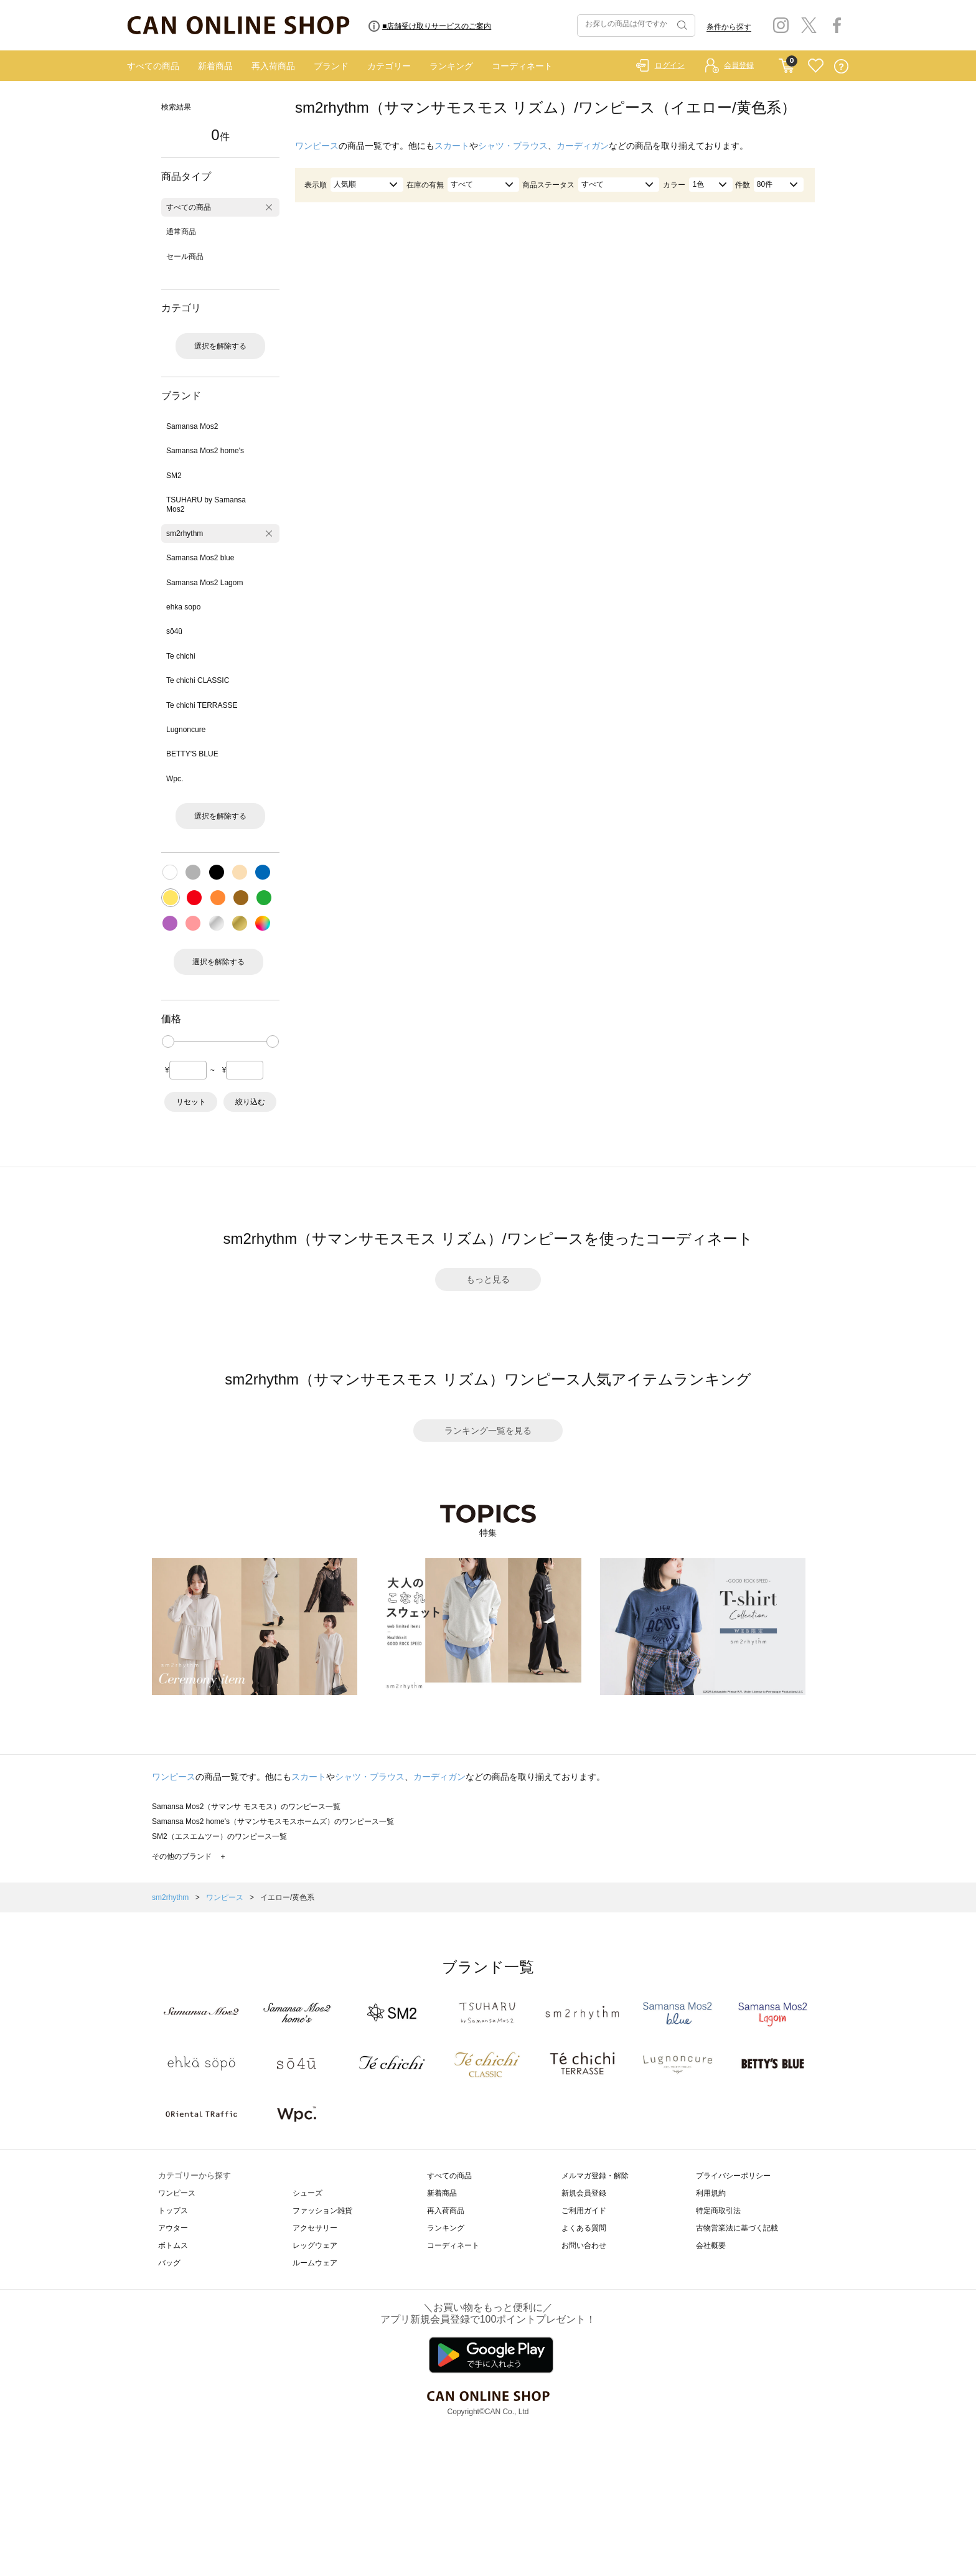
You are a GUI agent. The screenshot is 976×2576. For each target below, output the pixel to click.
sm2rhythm (184, 533)
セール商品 (185, 256)
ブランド (331, 66)
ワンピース (317, 146)
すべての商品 (153, 66)
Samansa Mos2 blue (200, 557)
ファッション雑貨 (322, 2210)
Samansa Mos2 (192, 426)
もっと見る (488, 1279)
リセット (191, 1102)
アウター (173, 2228)
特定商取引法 (718, 2210)
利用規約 (711, 2193)
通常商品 (181, 231)
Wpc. (174, 778)
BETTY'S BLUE (192, 754)
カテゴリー (389, 66)
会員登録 (739, 65)
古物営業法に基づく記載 (737, 2228)
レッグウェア (315, 2245)
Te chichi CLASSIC (197, 680)
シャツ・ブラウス (513, 146)
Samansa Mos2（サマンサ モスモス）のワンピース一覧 (246, 1806)
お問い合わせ (583, 2245)
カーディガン (582, 146)
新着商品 (215, 66)
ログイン (670, 65)
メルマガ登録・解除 (595, 2175)
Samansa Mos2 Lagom (204, 582)
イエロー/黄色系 (287, 1897)
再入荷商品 (273, 66)
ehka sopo (183, 607)
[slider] (168, 1041)
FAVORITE (816, 66)
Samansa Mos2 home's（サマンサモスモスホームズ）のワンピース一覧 (273, 1821)
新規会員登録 (583, 2193)
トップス (173, 2210)
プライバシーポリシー (733, 2175)
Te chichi (180, 656)
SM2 (174, 475)
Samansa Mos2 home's (205, 450)
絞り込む (250, 1102)
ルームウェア (315, 2263)
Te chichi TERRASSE (202, 705)
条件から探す (728, 26)
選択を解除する (220, 346)
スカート (451, 146)
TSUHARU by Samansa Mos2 (206, 504)
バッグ (169, 2263)
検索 (681, 25)
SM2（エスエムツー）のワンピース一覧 (219, 1836)
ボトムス (173, 2245)
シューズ (307, 2193)
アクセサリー (315, 2228)
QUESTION (841, 66)
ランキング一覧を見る (488, 1431)
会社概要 (711, 2245)
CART (786, 63)
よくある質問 (583, 2228)
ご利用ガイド (583, 2210)
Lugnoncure (185, 729)
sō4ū (174, 631)
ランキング (451, 66)
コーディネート (522, 66)
